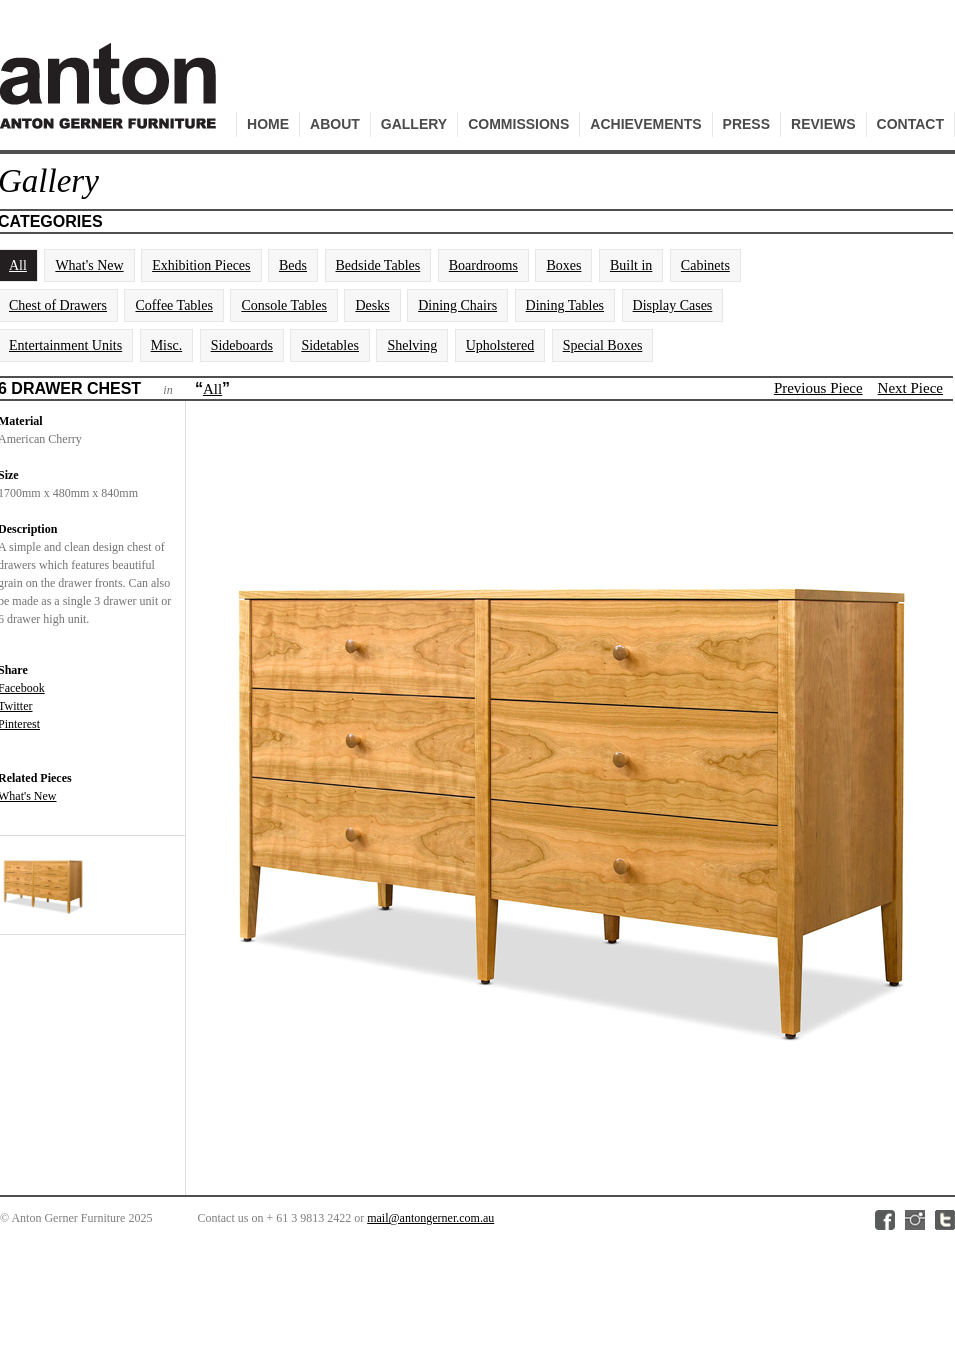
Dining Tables (565, 305)
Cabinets (705, 265)
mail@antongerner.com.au (430, 1218)
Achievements (645, 124)
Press (746, 124)
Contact (910, 124)
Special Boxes (603, 345)
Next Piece (910, 388)
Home (268, 124)
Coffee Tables (173, 305)
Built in (631, 265)
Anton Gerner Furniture (111, 96)
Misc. (167, 345)
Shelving (412, 345)
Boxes (563, 265)
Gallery (414, 124)
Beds (293, 265)
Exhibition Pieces (201, 265)
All (212, 389)
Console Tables (283, 305)
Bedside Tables (378, 265)
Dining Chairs (457, 305)
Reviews (823, 124)
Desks (372, 305)
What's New (89, 265)
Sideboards (242, 345)
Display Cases (673, 305)
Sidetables (330, 345)
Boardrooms (483, 265)
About (335, 124)
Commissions (518, 124)
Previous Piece (818, 388)
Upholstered (500, 345)
